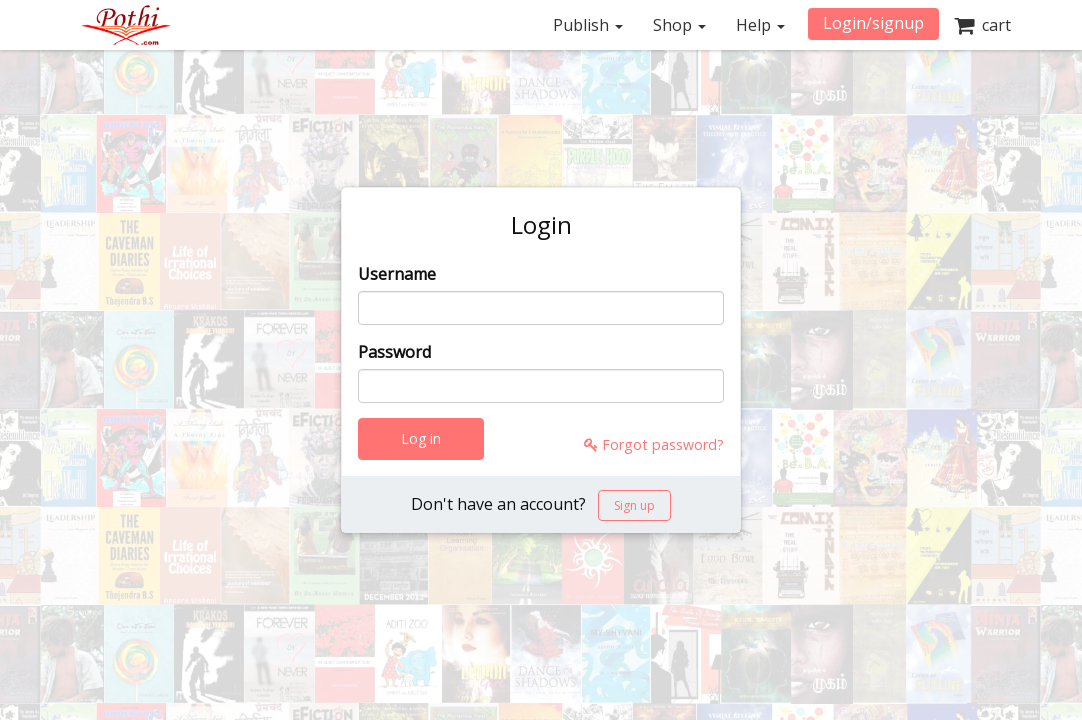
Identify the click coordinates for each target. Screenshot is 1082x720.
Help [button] (760, 25)
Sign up (634, 505)
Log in (421, 438)
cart (982, 25)
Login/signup (873, 23)
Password (394, 352)
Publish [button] (588, 25)
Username (397, 274)
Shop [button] (679, 25)
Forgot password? (654, 444)
